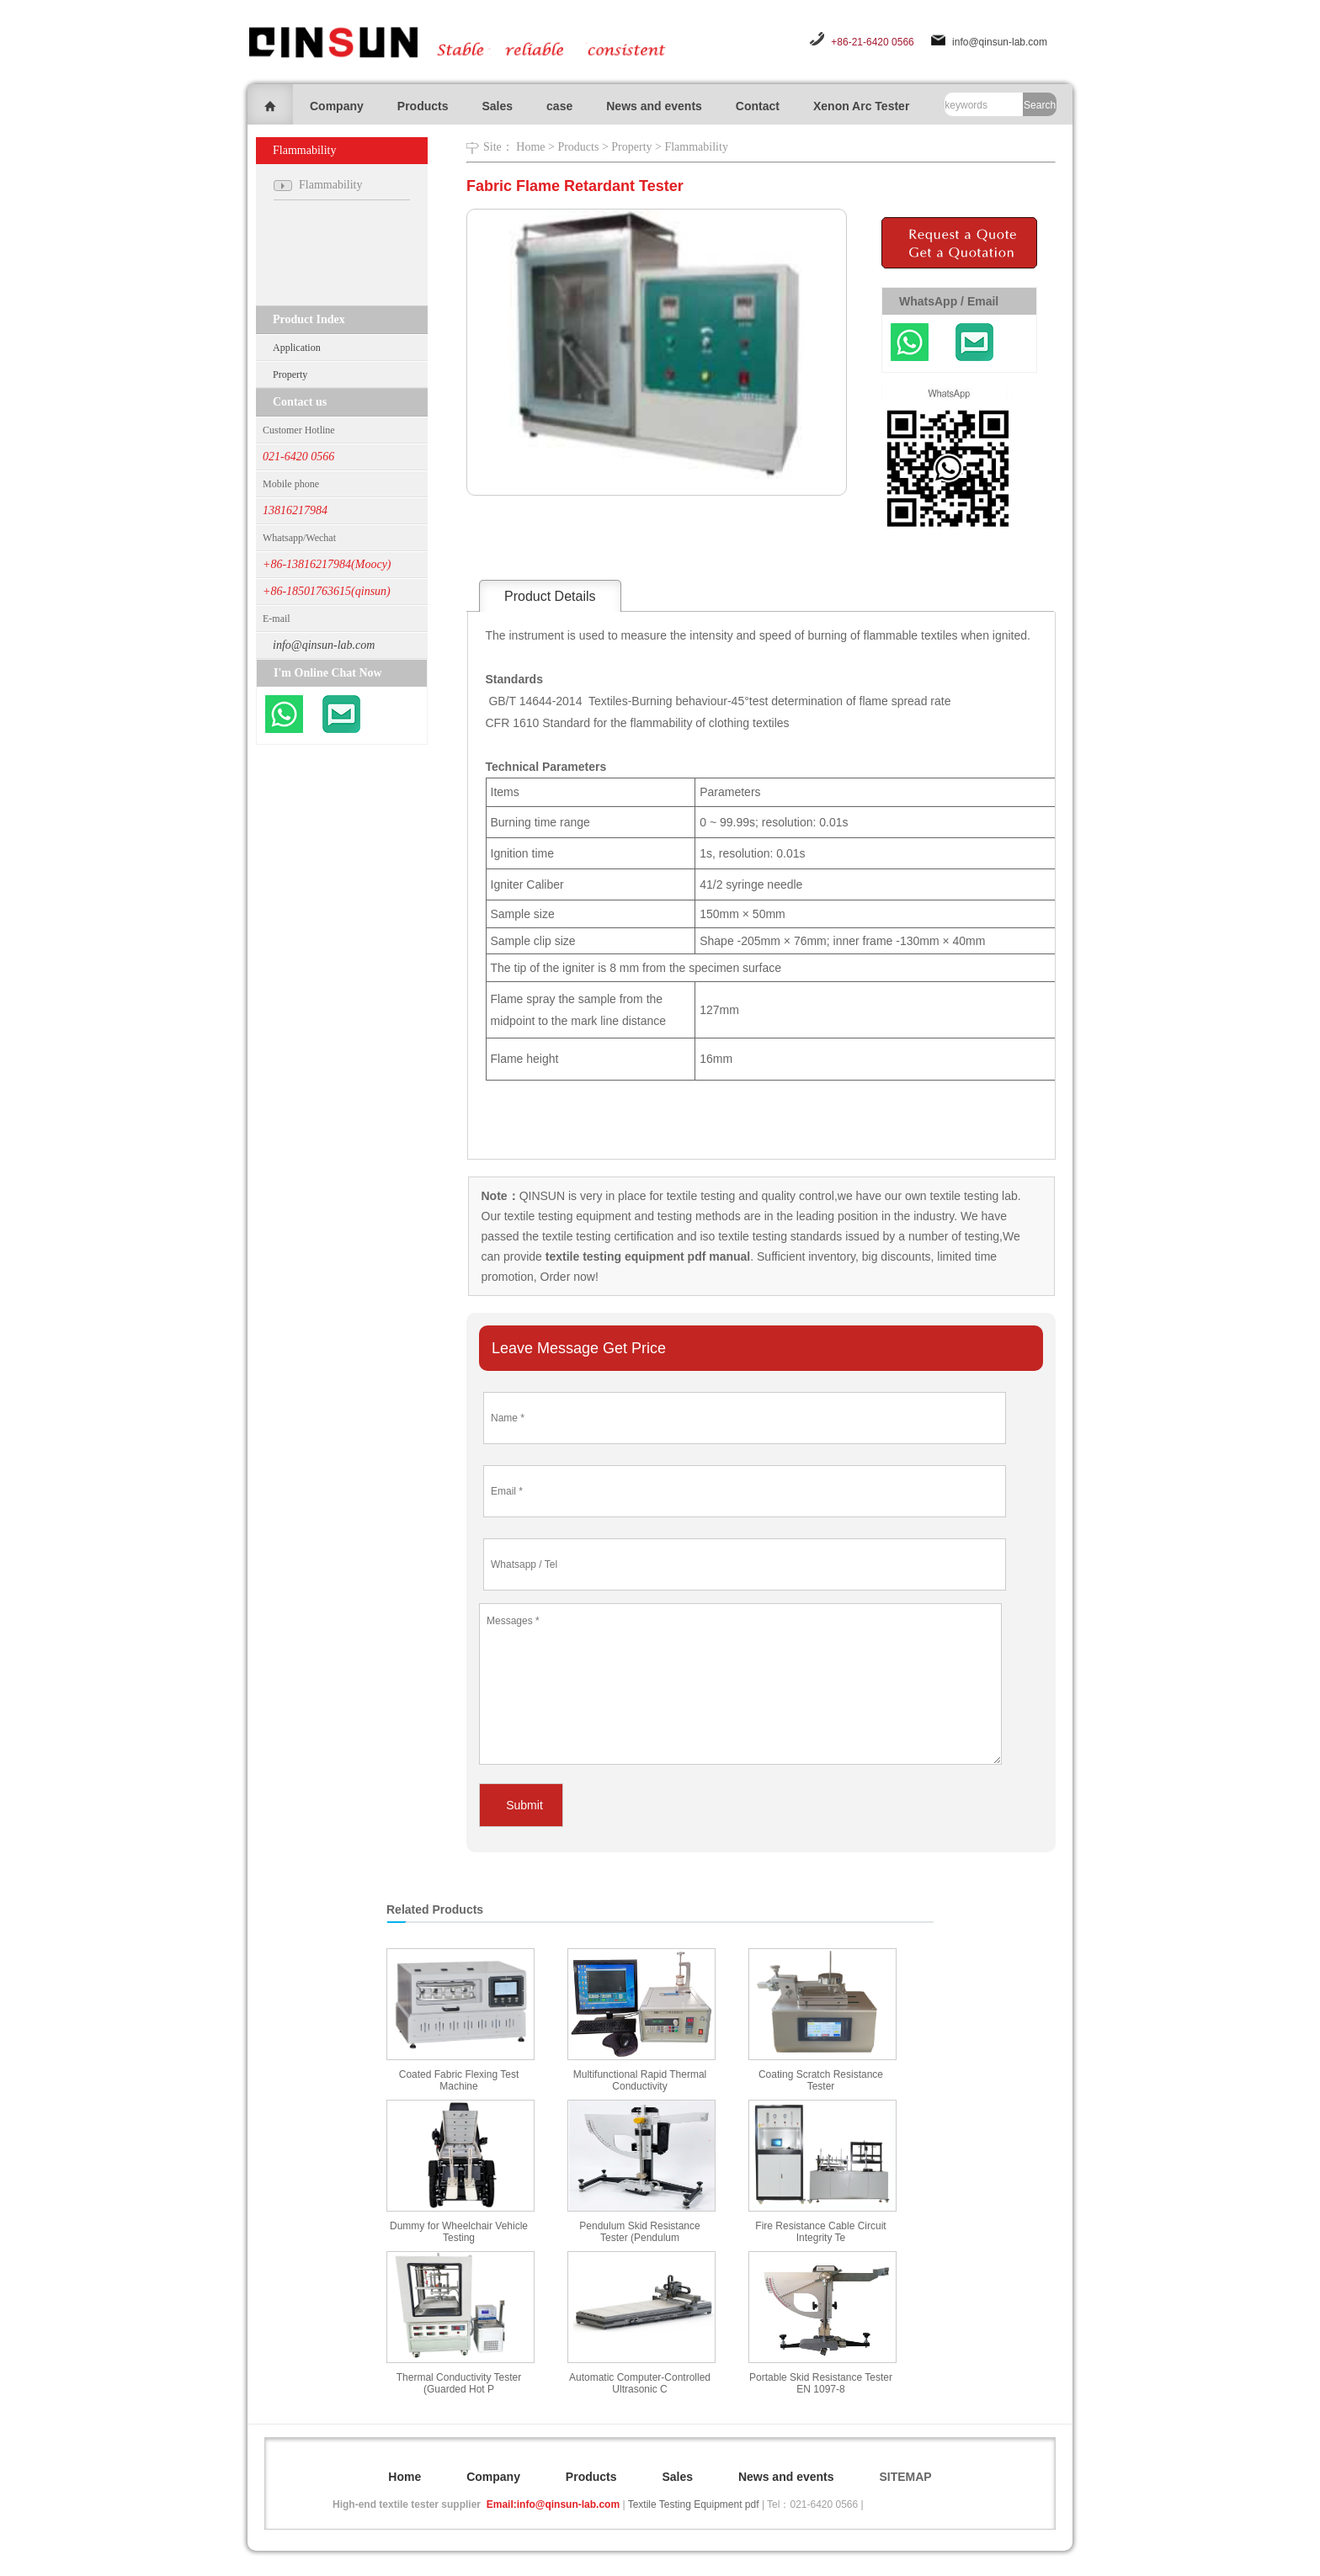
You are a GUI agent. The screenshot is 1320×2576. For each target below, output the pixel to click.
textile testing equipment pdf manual (646, 1256)
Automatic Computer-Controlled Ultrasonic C (640, 2383)
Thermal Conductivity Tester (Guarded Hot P (459, 2383)
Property (290, 374)
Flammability (695, 147)
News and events (654, 106)
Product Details (550, 596)
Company (337, 106)
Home (530, 147)
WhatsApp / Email (948, 301)
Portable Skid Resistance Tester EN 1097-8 (820, 2383)
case (559, 106)
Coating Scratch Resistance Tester (820, 2080)
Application (297, 347)
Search (1040, 105)
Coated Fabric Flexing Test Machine (459, 2080)
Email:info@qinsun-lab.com (553, 2504)
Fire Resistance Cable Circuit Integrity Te (820, 2232)
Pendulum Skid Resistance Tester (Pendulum (639, 2232)
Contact (758, 106)
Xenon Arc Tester (861, 106)
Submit (524, 1805)
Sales (497, 106)
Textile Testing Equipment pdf (693, 2504)
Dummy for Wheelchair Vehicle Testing (459, 2232)
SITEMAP (905, 2476)
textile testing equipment (566, 1216)
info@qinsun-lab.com (999, 42)
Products (423, 106)
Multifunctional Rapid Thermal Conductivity (640, 2080)
